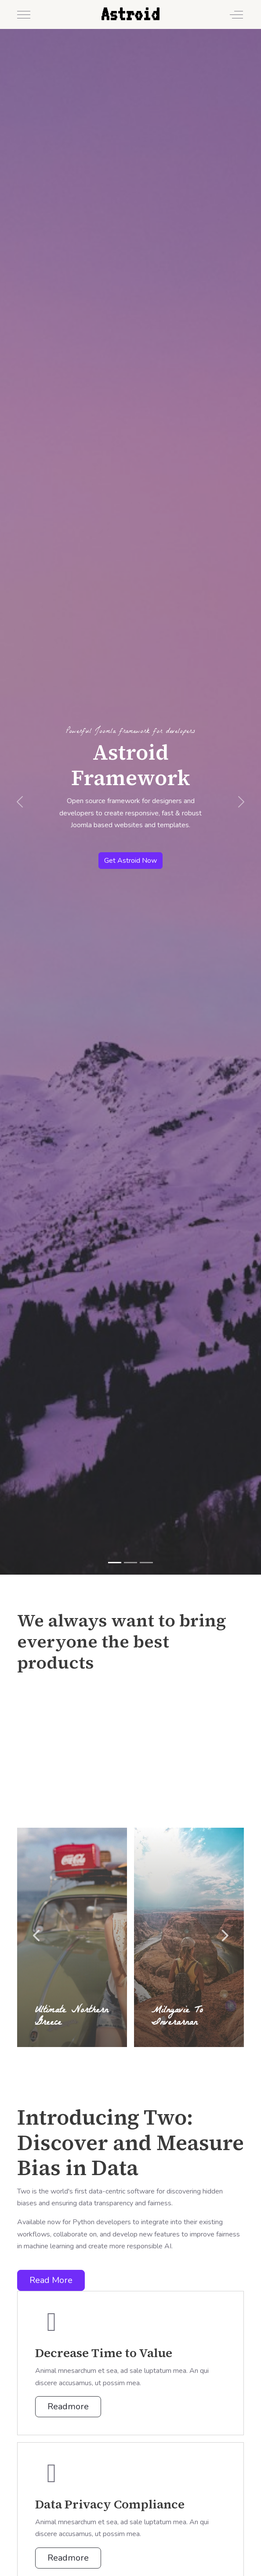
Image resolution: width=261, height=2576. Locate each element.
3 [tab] (129, 2056)
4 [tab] (140, 2056)
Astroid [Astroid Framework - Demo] (130, 14)
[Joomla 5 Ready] (146, 1563)
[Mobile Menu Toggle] (23, 14)
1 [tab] (106, 2056)
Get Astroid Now (130, 860)
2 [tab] (117, 2056)
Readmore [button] (68, 2406)
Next (224, 1936)
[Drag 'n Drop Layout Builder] (130, 1563)
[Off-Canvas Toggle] (236, 14)
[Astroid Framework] (114, 1563)
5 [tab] (151, 2056)
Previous (37, 1936)
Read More (50, 2280)
